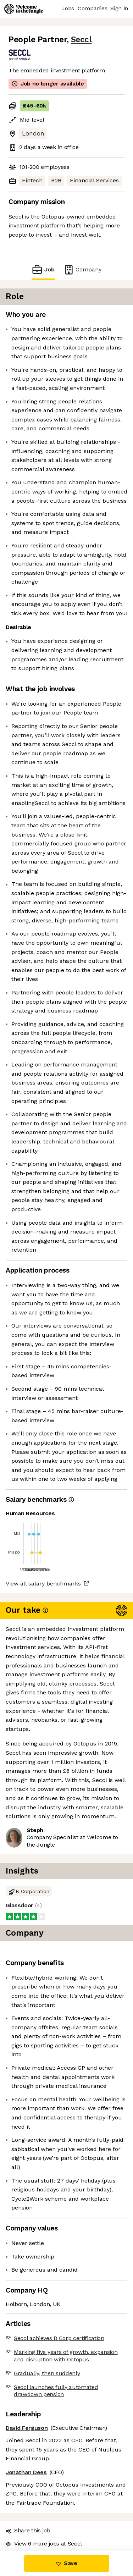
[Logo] (23, 9)
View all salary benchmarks (43, 1583)
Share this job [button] (28, 2530)
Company (82, 269)
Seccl (81, 39)
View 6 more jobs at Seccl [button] (44, 2543)
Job (43, 269)
